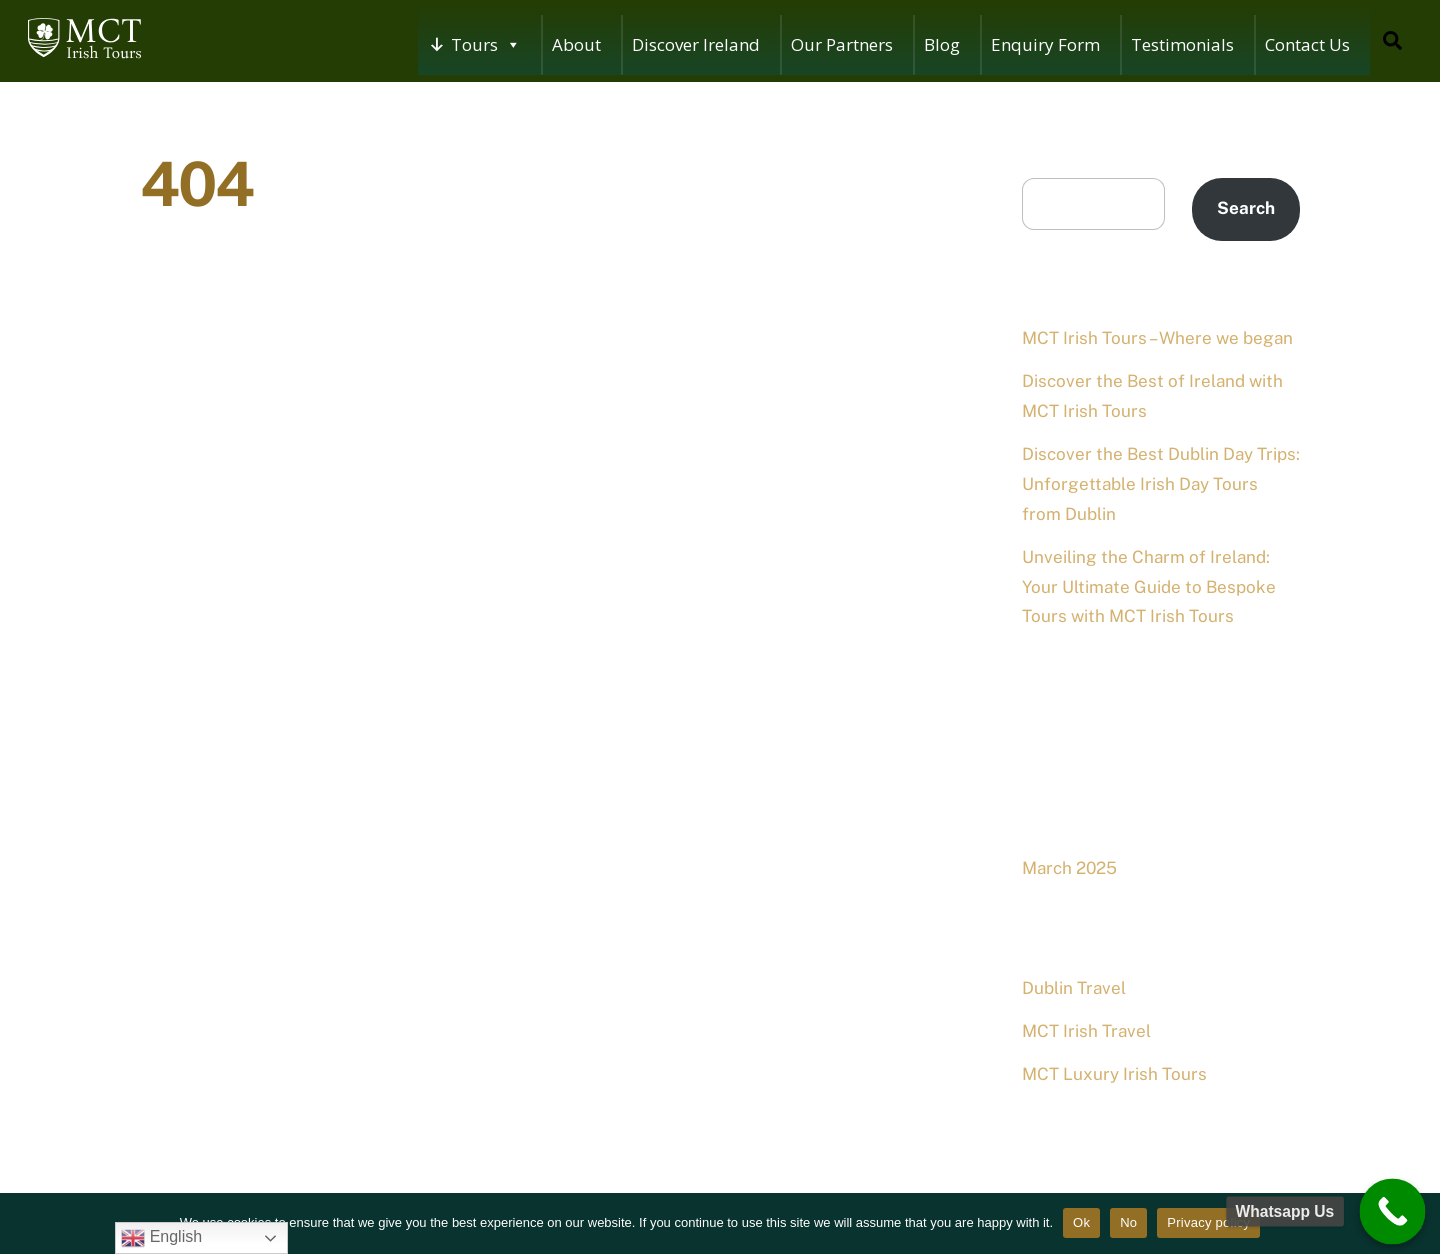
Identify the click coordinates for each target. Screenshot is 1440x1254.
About (576, 44)
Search (1050, 162)
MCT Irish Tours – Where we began (1157, 338)
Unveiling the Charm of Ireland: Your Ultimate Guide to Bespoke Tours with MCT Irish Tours (1149, 586)
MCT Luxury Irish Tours (1114, 1074)
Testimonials (1182, 44)
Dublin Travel (1074, 988)
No (1128, 1222)
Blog (942, 44)
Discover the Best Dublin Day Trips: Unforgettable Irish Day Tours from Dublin (1161, 483)
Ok (1081, 1222)
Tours (486, 45)
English (161, 1238)
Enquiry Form (1045, 44)
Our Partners (842, 44)
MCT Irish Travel (1086, 1031)
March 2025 (1069, 868)
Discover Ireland (696, 44)
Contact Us (1307, 44)
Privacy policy (1208, 1222)
